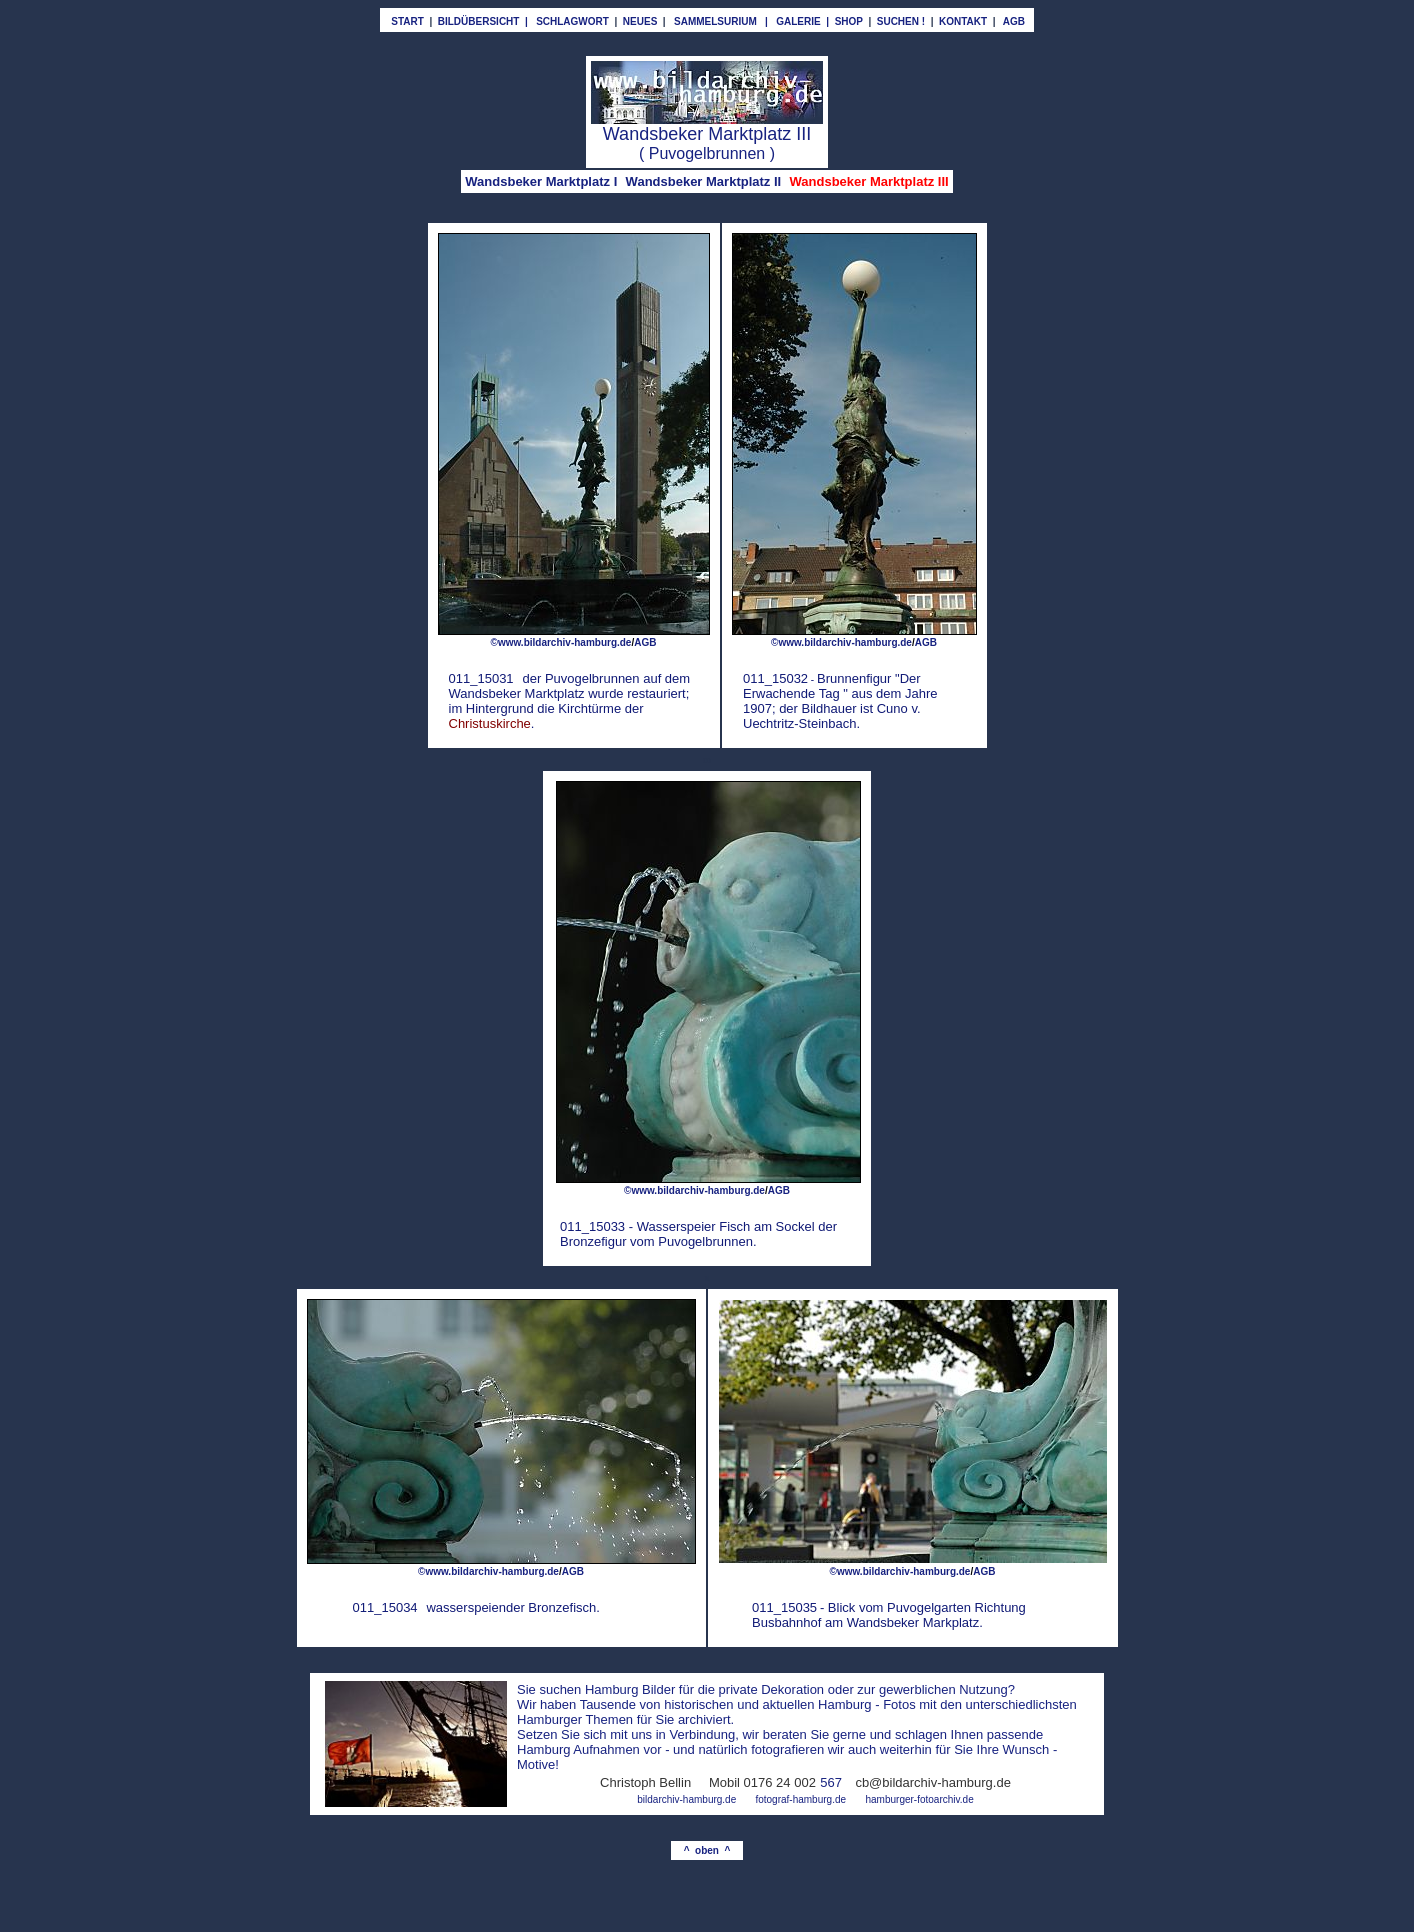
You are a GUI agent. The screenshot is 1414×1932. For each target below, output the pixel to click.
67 (835, 1782)
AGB (779, 1190)
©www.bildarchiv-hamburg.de (561, 642)
